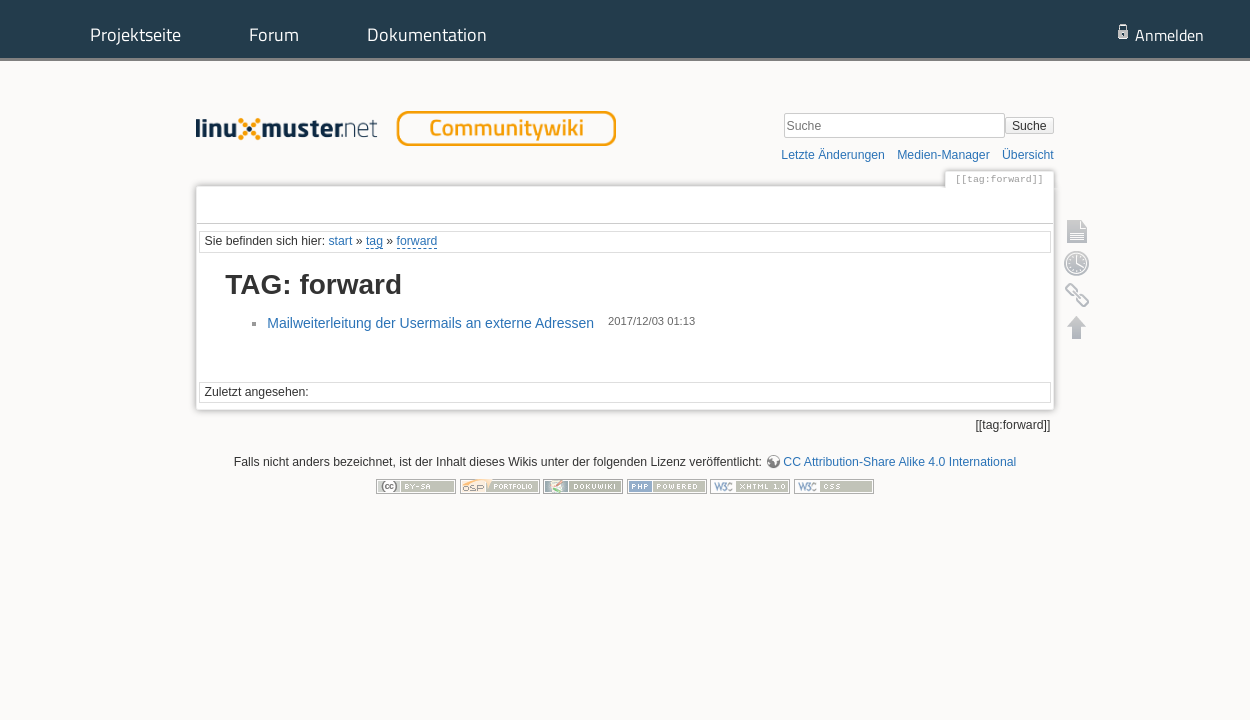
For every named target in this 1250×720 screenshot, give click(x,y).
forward (417, 241)
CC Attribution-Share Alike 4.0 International (899, 462)
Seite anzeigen (857, 205)
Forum (274, 34)
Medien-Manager (943, 155)
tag (374, 241)
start (340, 241)
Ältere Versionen (976, 205)
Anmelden (1169, 35)
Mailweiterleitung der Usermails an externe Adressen (430, 323)
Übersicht (1028, 155)
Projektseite (135, 34)
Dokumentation (427, 34)
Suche (1029, 126)
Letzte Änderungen (833, 155)
